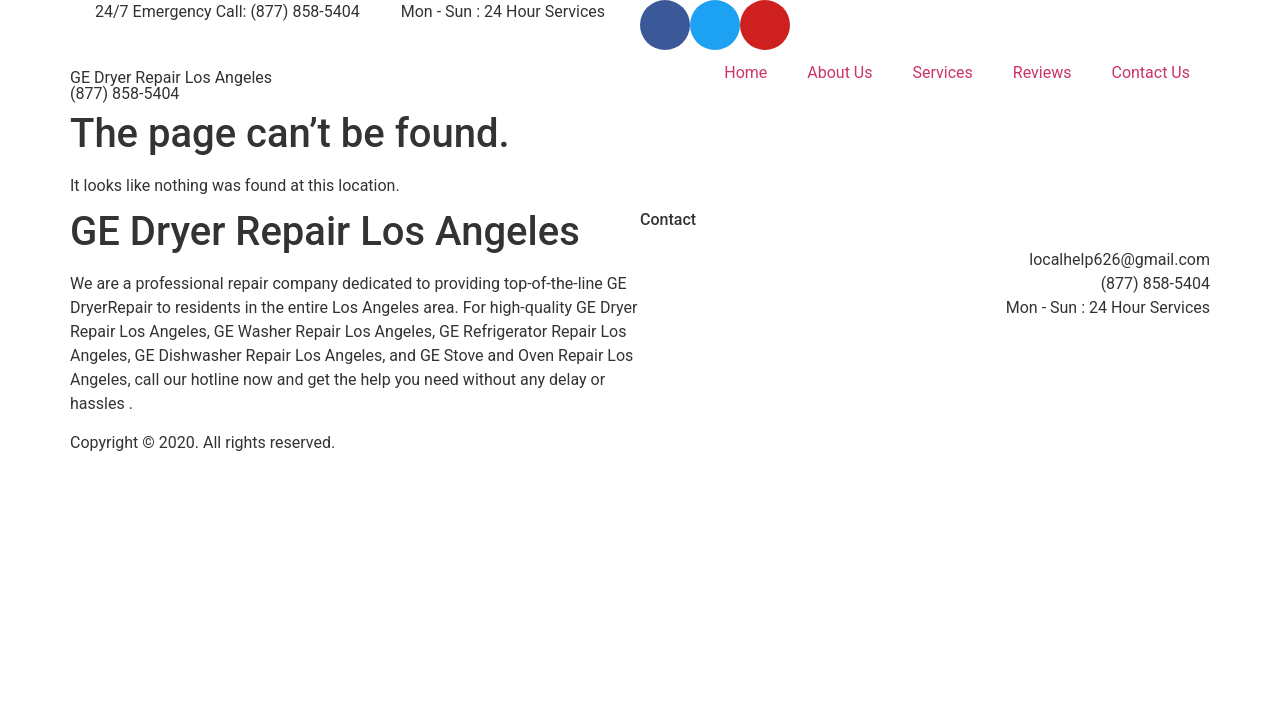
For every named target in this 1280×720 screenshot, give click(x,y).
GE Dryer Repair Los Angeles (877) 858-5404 (171, 85)
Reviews (1042, 72)
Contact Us (1150, 72)
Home (745, 72)
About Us (839, 72)
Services (943, 72)
